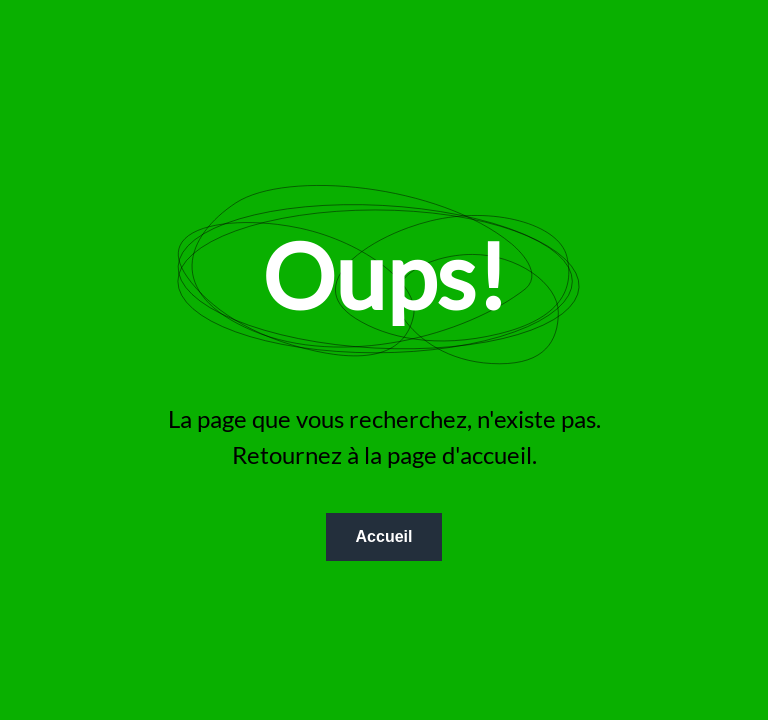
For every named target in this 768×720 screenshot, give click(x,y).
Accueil (384, 536)
